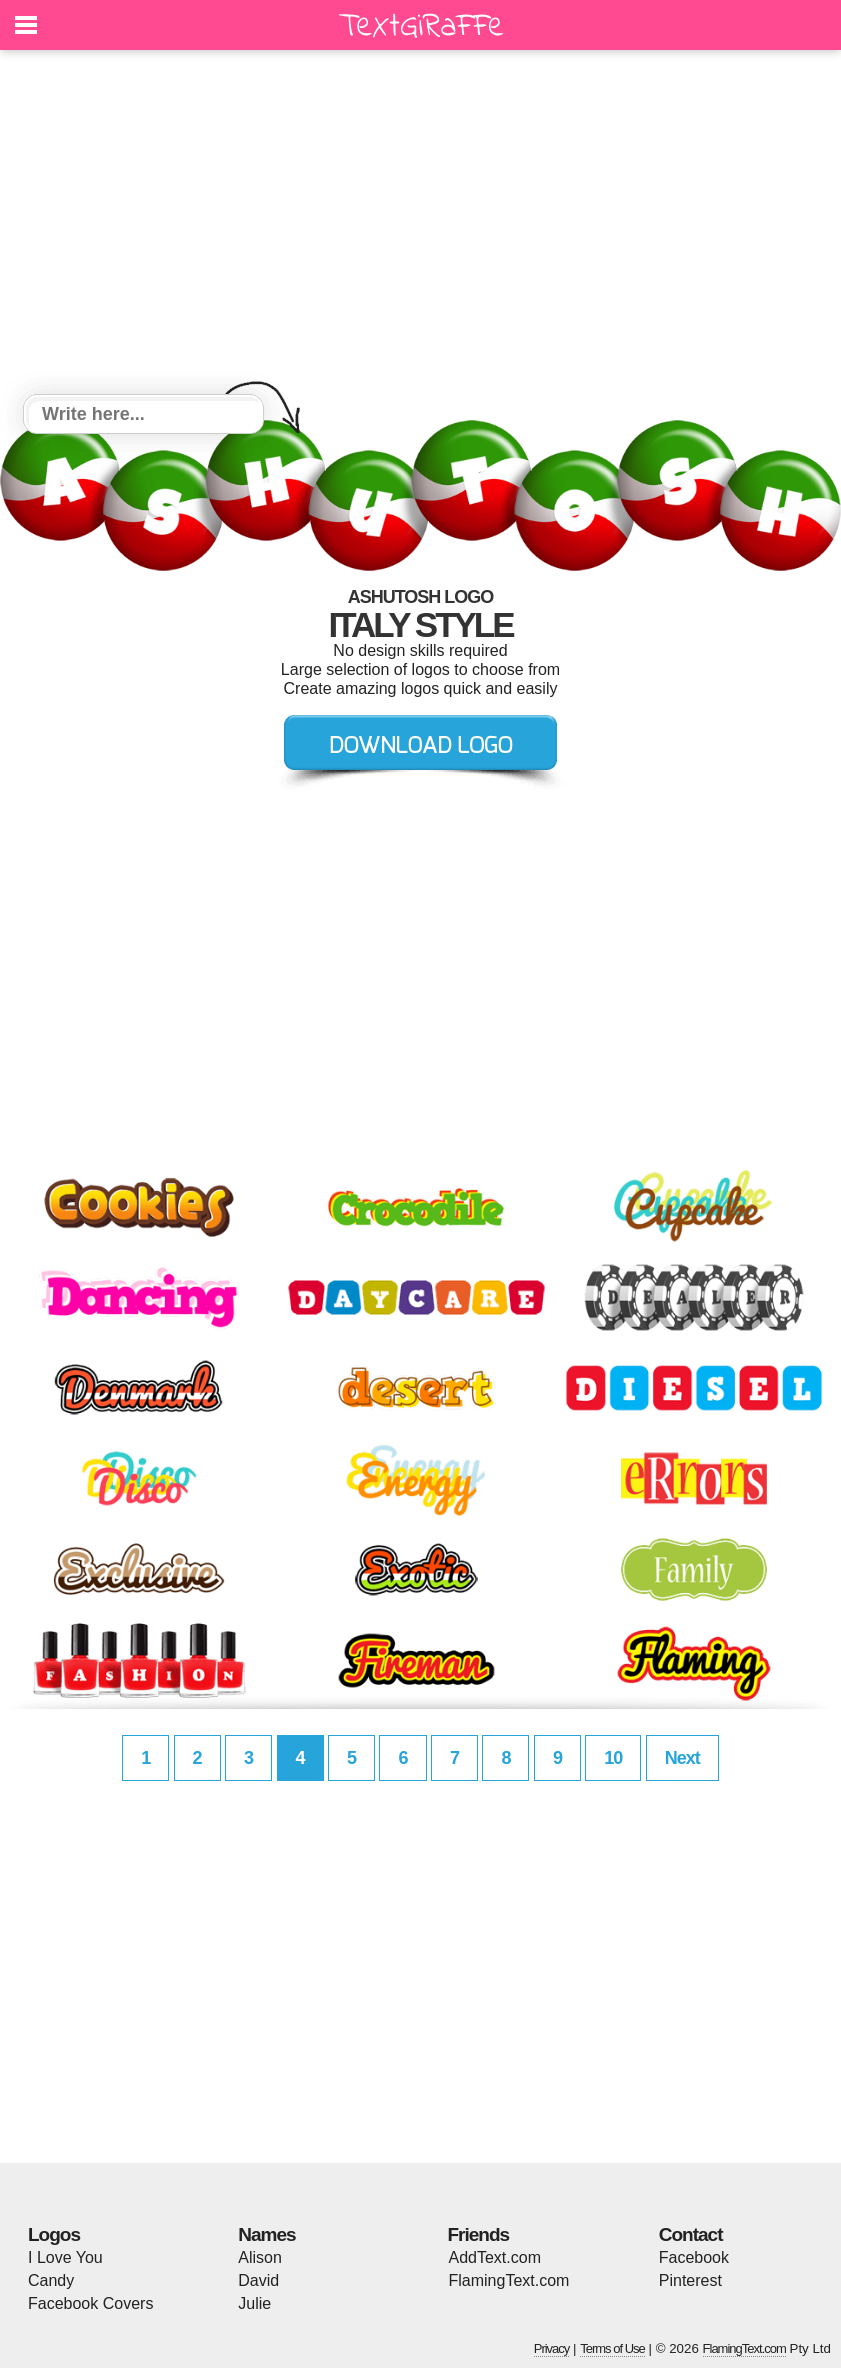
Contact (691, 2234)
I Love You (65, 2257)
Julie (254, 2303)
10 (613, 1758)
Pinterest (690, 2280)
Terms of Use (612, 2348)
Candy (51, 2280)
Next (682, 1758)
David (258, 2280)
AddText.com (495, 2257)
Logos (54, 2234)
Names (266, 2234)
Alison (260, 2257)
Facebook (694, 2257)
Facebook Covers (90, 2303)
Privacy (552, 2348)
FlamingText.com (509, 2280)
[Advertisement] (420, 225)
